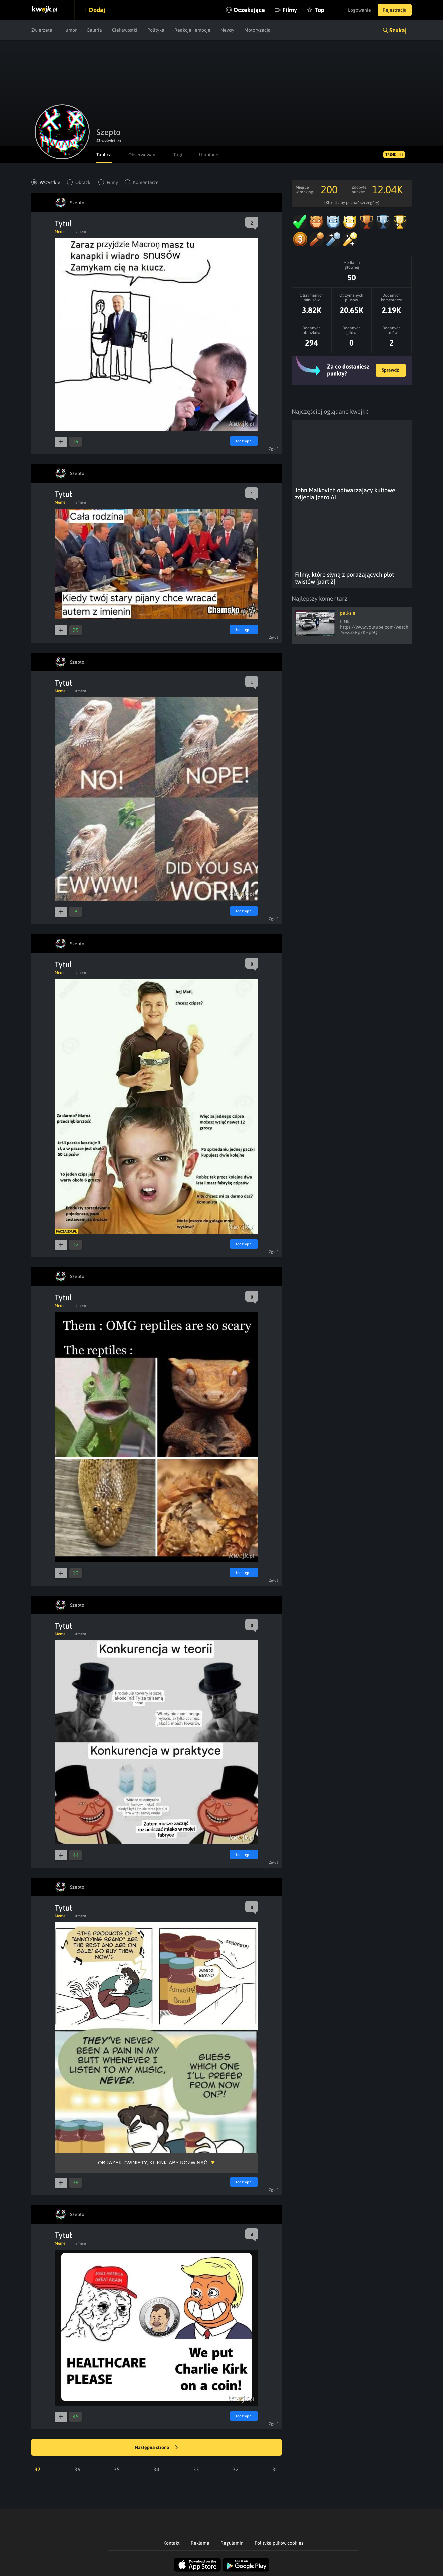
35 (117, 2469)
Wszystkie (50, 182)
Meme (60, 231)
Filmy (290, 9)
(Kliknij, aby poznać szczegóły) (351, 202)
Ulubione (208, 154)
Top (319, 9)
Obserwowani (142, 154)
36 (77, 2469)
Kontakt (171, 2543)
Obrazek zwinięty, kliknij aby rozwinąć (152, 2162)
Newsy (227, 30)
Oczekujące (249, 9)
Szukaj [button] (398, 30)
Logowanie (359, 10)
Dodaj (97, 9)
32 (236, 2469)
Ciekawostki (124, 30)
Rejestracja (395, 10)
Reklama (200, 2543)
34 (156, 2469)
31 (275, 2469)
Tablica (104, 154)
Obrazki (83, 182)
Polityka (155, 30)
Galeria (94, 30)
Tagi (177, 154)
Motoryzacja (257, 30)
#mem (80, 231)
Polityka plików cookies (279, 2543)
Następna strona (156, 2448)
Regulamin (232, 2543)
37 (38, 2469)
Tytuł (63, 223)
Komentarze (146, 182)
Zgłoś (274, 449)
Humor (69, 30)
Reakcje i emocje (192, 30)
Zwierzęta (41, 30)
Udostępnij (244, 441)
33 (196, 2469)
